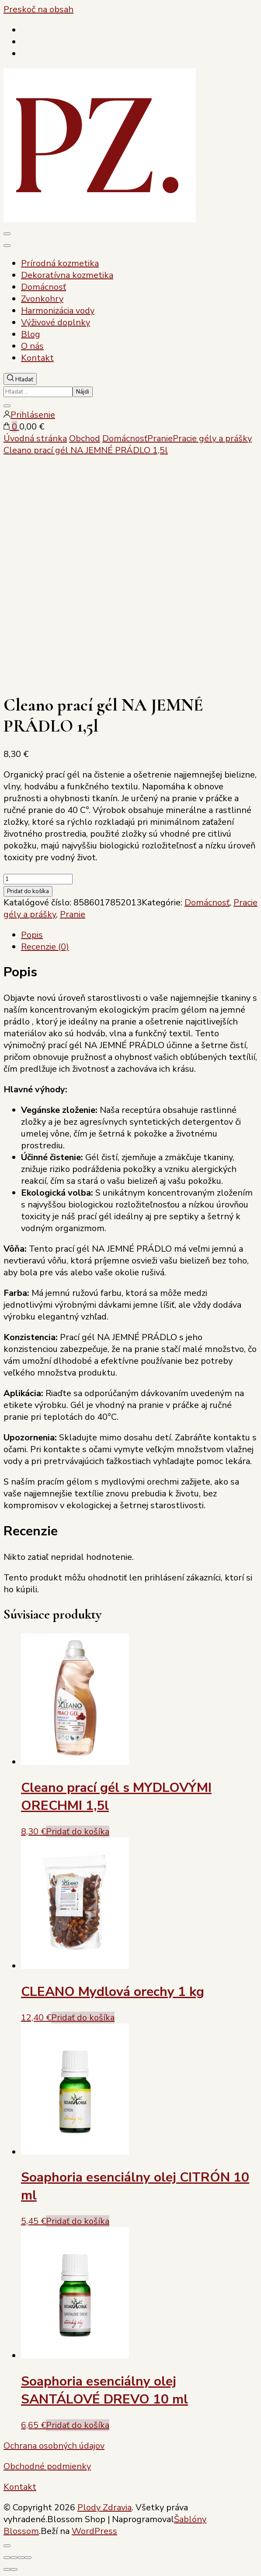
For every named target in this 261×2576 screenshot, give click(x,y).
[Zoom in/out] (6, 2557)
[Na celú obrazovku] (13, 2557)
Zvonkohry (42, 299)
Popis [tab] (32, 935)
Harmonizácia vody (57, 311)
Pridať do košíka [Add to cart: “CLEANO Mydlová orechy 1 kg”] (83, 2017)
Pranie (72, 914)
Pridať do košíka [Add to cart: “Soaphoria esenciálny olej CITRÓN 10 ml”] (77, 2221)
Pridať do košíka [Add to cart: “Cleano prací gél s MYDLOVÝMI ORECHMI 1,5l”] (77, 1831)
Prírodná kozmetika (60, 263)
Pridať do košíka (28, 891)
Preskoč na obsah (38, 9)
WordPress (94, 2531)
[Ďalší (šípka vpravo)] (13, 2569)
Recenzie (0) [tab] (45, 947)
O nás (32, 346)
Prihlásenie (29, 415)
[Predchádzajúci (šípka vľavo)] (6, 2569)
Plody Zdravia (104, 2507)
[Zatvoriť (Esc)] (27, 2557)
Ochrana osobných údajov (53, 2446)
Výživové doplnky (55, 322)
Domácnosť (43, 287)
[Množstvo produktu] (38, 879)
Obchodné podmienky (47, 2466)
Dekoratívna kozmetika (67, 275)
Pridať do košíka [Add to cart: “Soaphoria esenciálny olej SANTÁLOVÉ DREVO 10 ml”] (77, 2425)
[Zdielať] (20, 2557)
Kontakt (37, 358)
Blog (30, 334)
